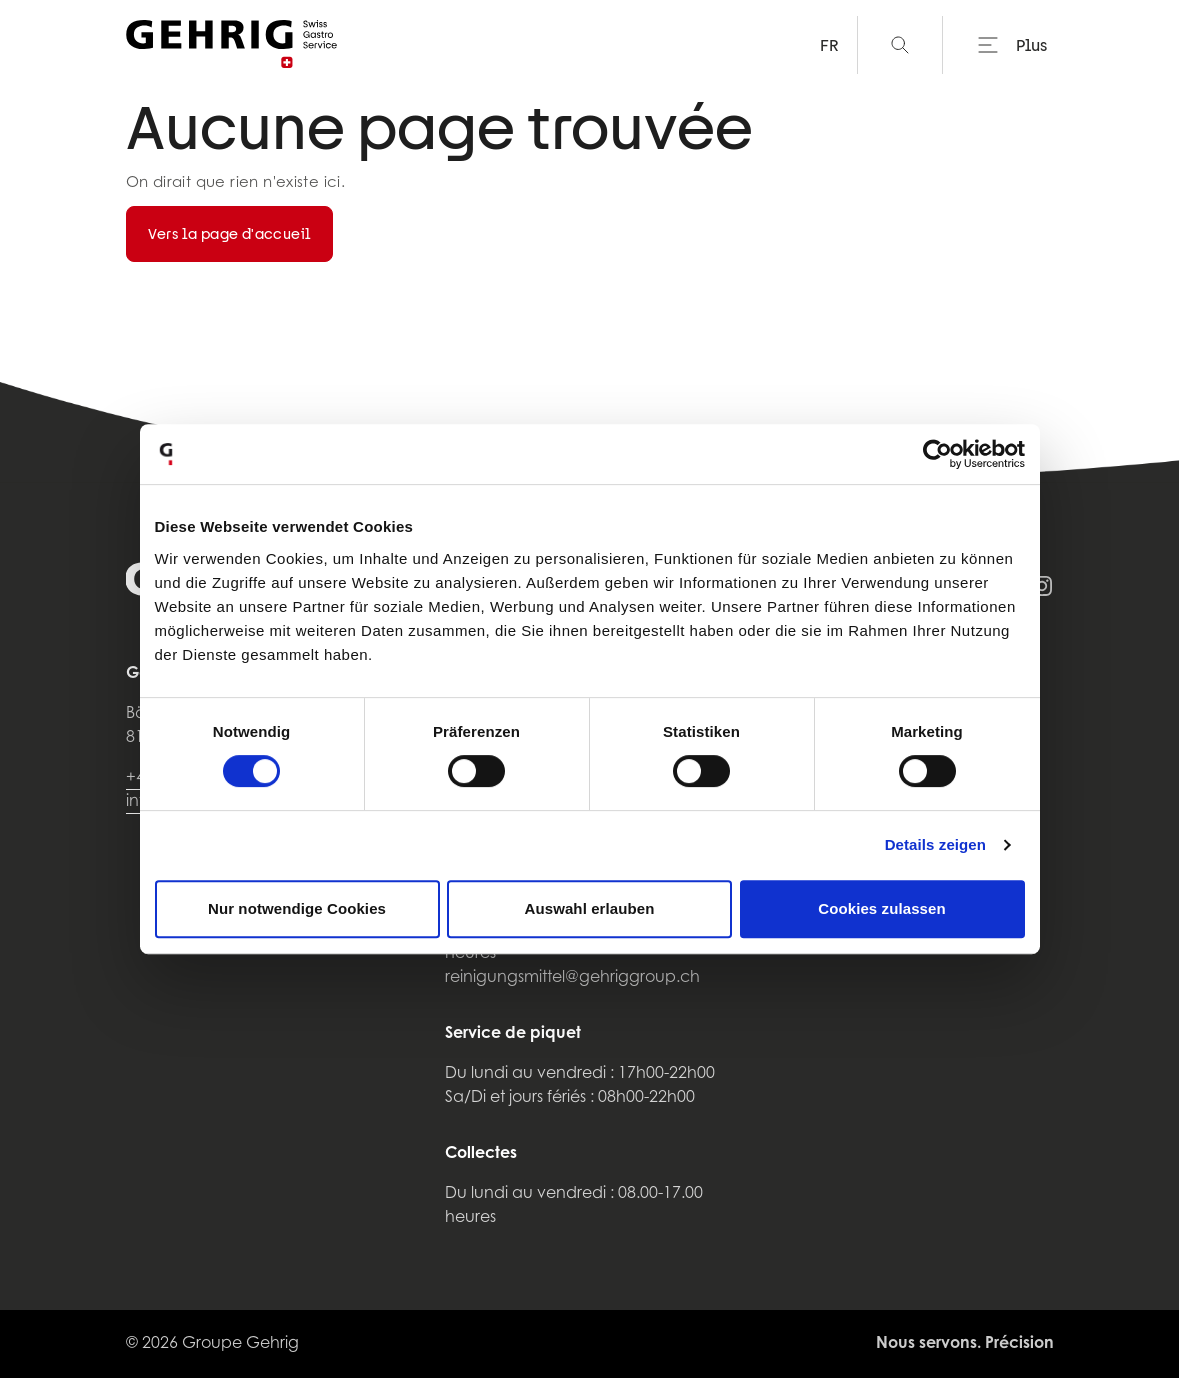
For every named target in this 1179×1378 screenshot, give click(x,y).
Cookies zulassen (881, 908)
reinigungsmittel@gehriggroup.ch (572, 978)
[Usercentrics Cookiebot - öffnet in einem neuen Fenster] (937, 454)
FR (829, 44)
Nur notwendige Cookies (297, 908)
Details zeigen (935, 844)
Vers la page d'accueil (230, 233)
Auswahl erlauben (590, 908)
